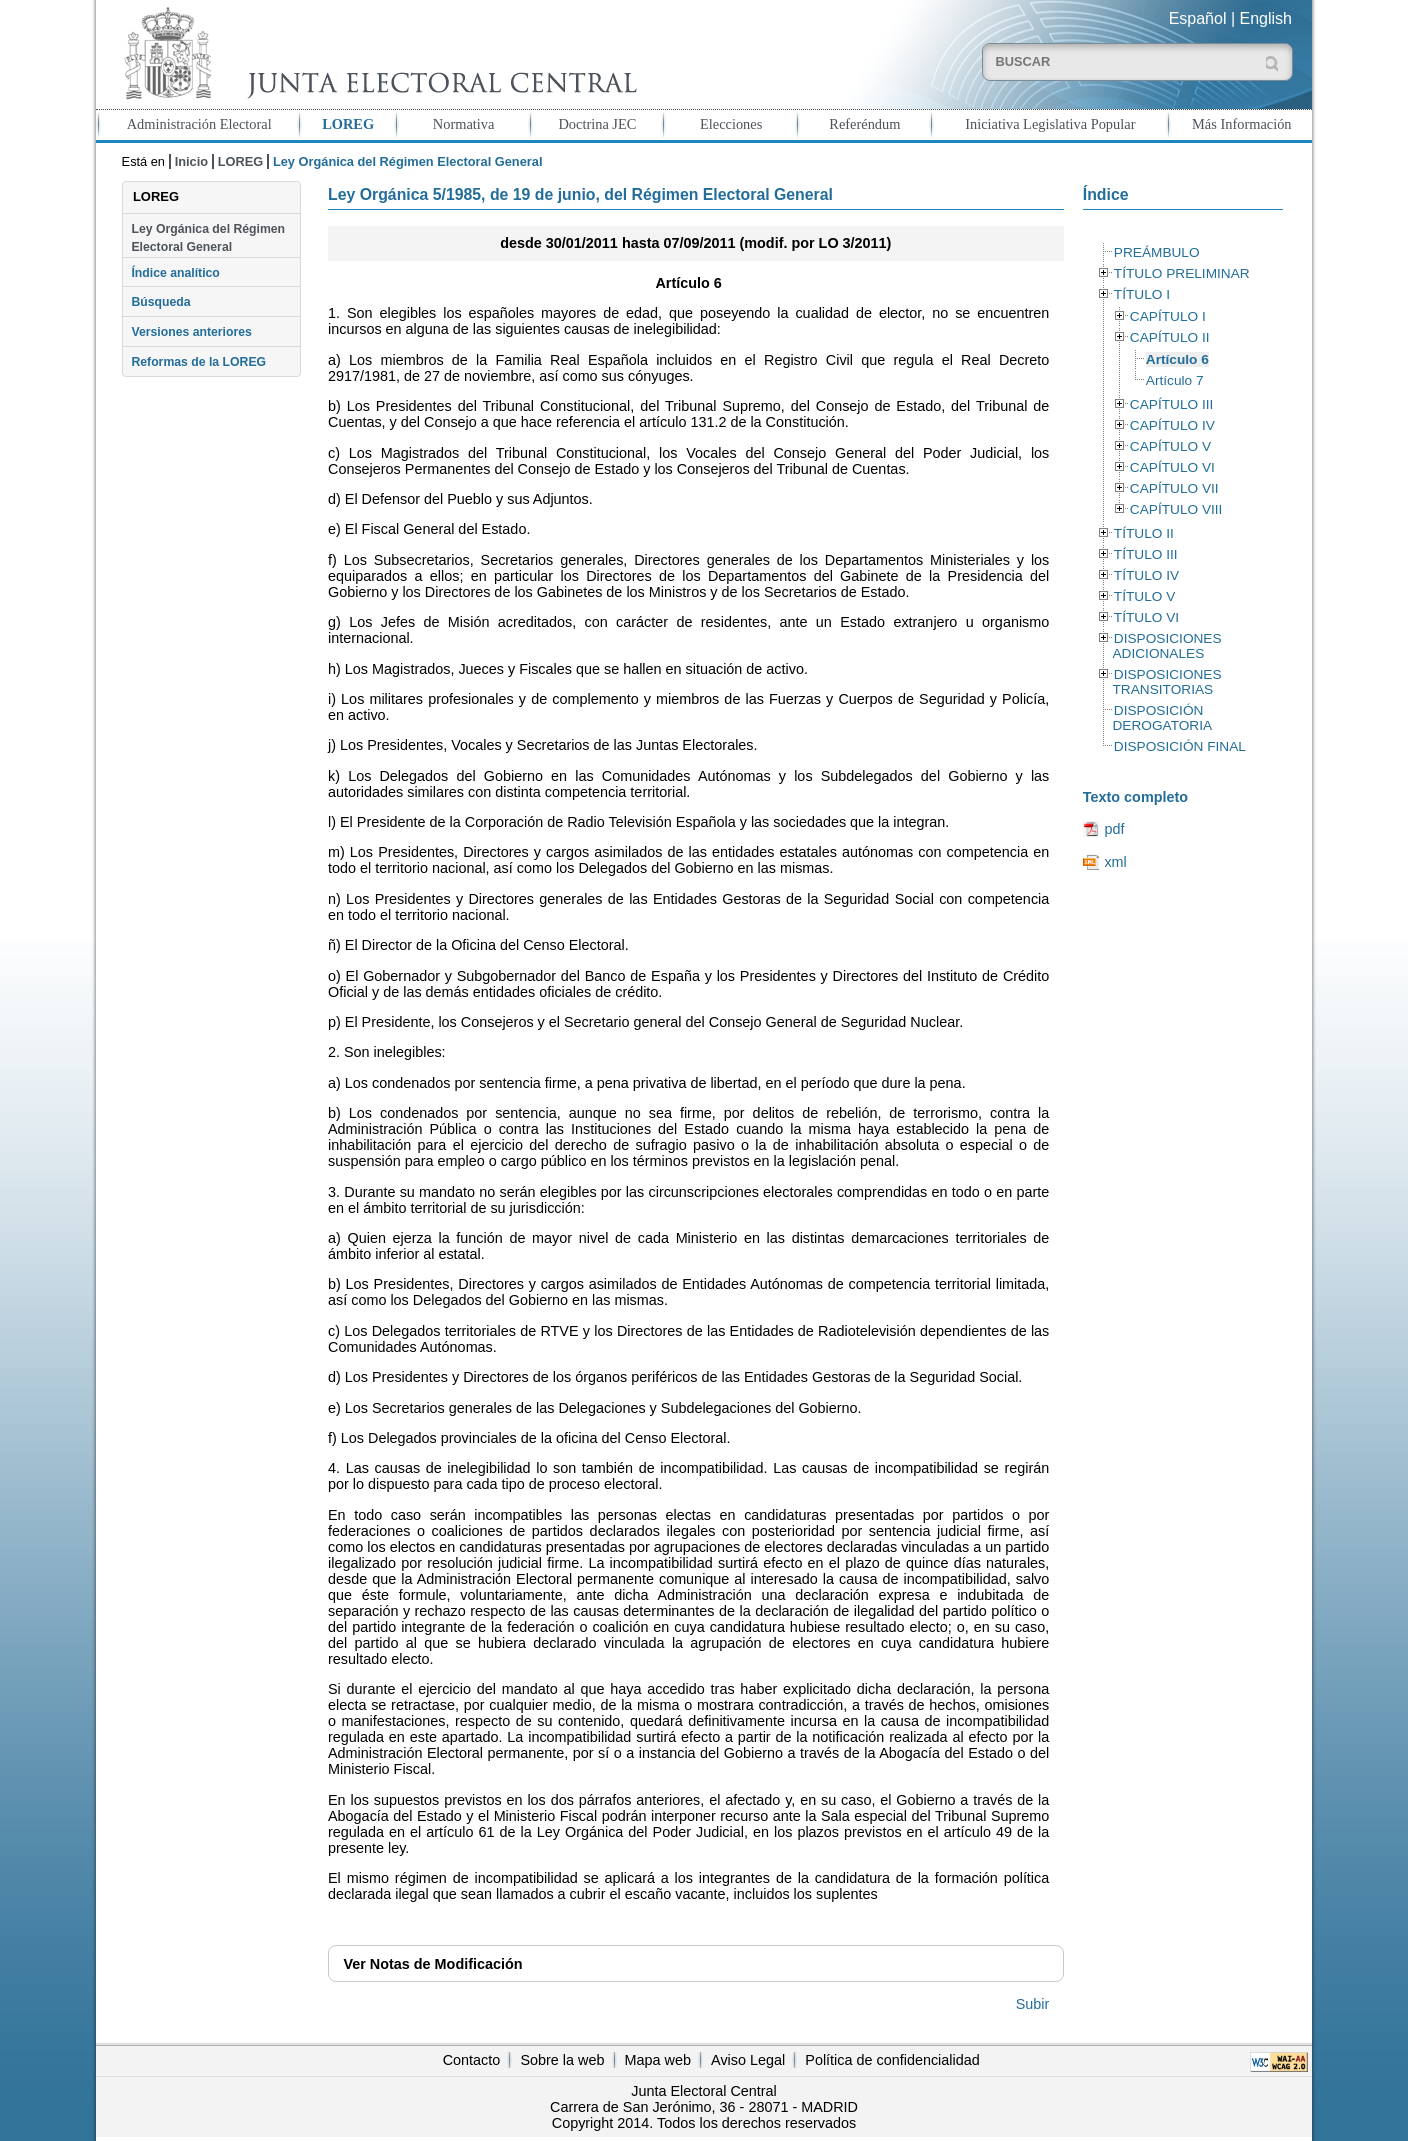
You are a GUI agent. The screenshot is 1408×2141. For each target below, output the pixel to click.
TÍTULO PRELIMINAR (1182, 273)
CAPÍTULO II (1170, 337)
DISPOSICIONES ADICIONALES (1166, 646)
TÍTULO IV (1146, 575)
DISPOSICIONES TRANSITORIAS (1166, 682)
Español (1198, 18)
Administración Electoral (199, 124)
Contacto (472, 2060)
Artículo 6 (1177, 359)
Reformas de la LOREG (198, 362)
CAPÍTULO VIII (1176, 509)
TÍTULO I (1142, 294)
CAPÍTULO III (1171, 404)
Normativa (464, 124)
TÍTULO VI (1146, 617)
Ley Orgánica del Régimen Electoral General (208, 238)
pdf (1114, 829)
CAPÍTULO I (1168, 316)
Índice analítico (175, 273)
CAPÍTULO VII (1174, 488)
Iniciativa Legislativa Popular (1050, 124)
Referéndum (864, 124)
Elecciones (731, 124)
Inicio (191, 161)
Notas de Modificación (432, 1964)
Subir (1033, 2004)
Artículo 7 (1175, 380)
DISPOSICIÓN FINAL (1180, 746)
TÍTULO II (1144, 533)
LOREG (348, 124)
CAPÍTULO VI (1172, 467)
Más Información (1242, 124)
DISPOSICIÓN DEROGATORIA (1162, 718)
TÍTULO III (1146, 554)
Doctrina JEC (597, 124)
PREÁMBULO (1157, 252)
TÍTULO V (1144, 596)
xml (1115, 862)
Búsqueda (160, 302)
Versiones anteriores (191, 332)
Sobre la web (562, 2060)
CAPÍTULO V (1170, 446)
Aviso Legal (748, 2060)
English (1266, 18)
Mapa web (658, 2060)
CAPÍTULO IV (1172, 425)
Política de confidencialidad (892, 2060)
